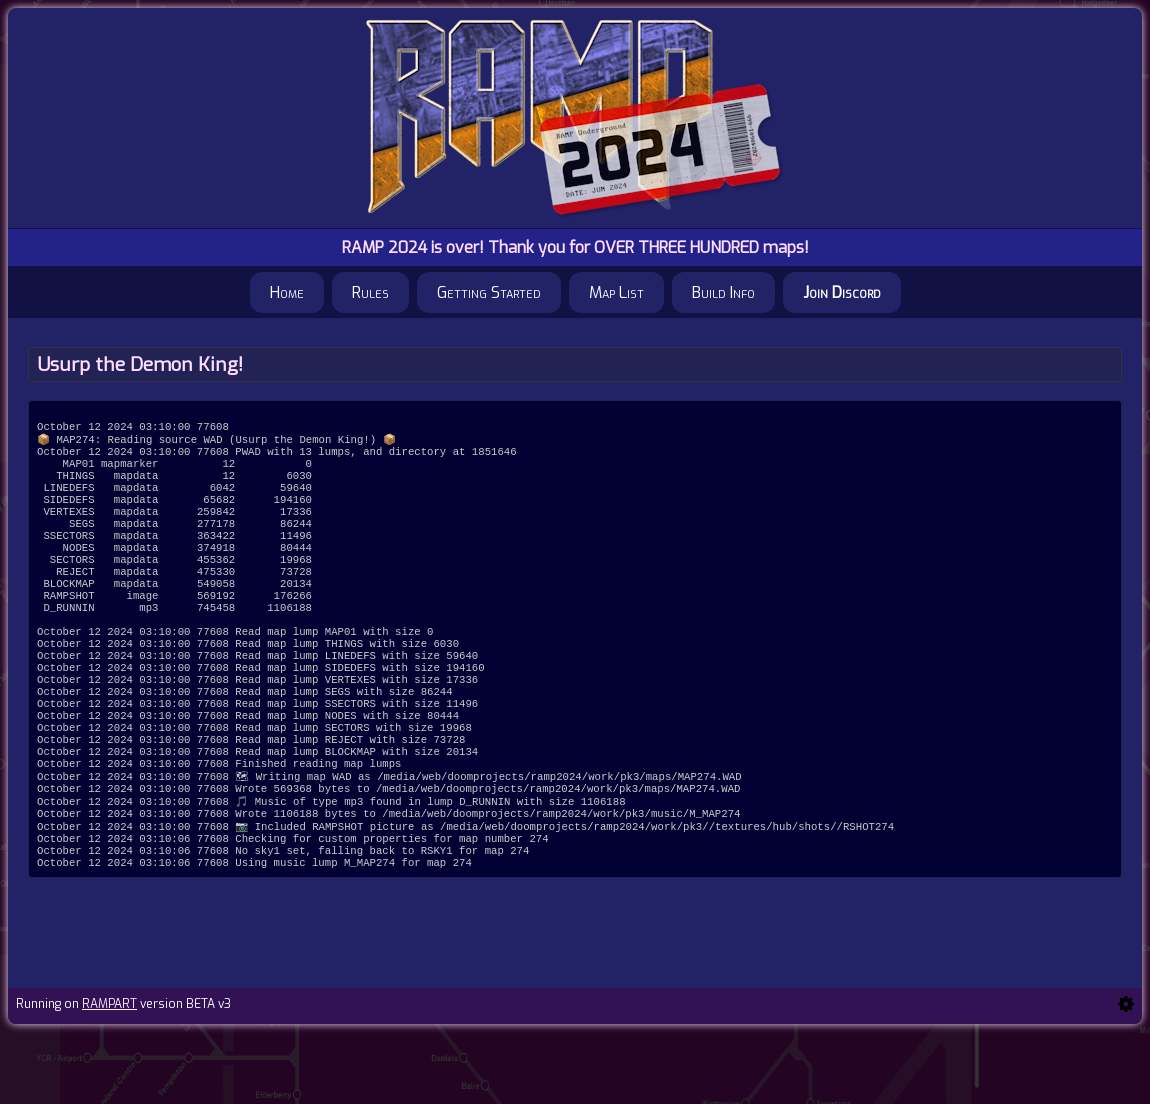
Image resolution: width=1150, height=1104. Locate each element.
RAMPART (109, 1076)
